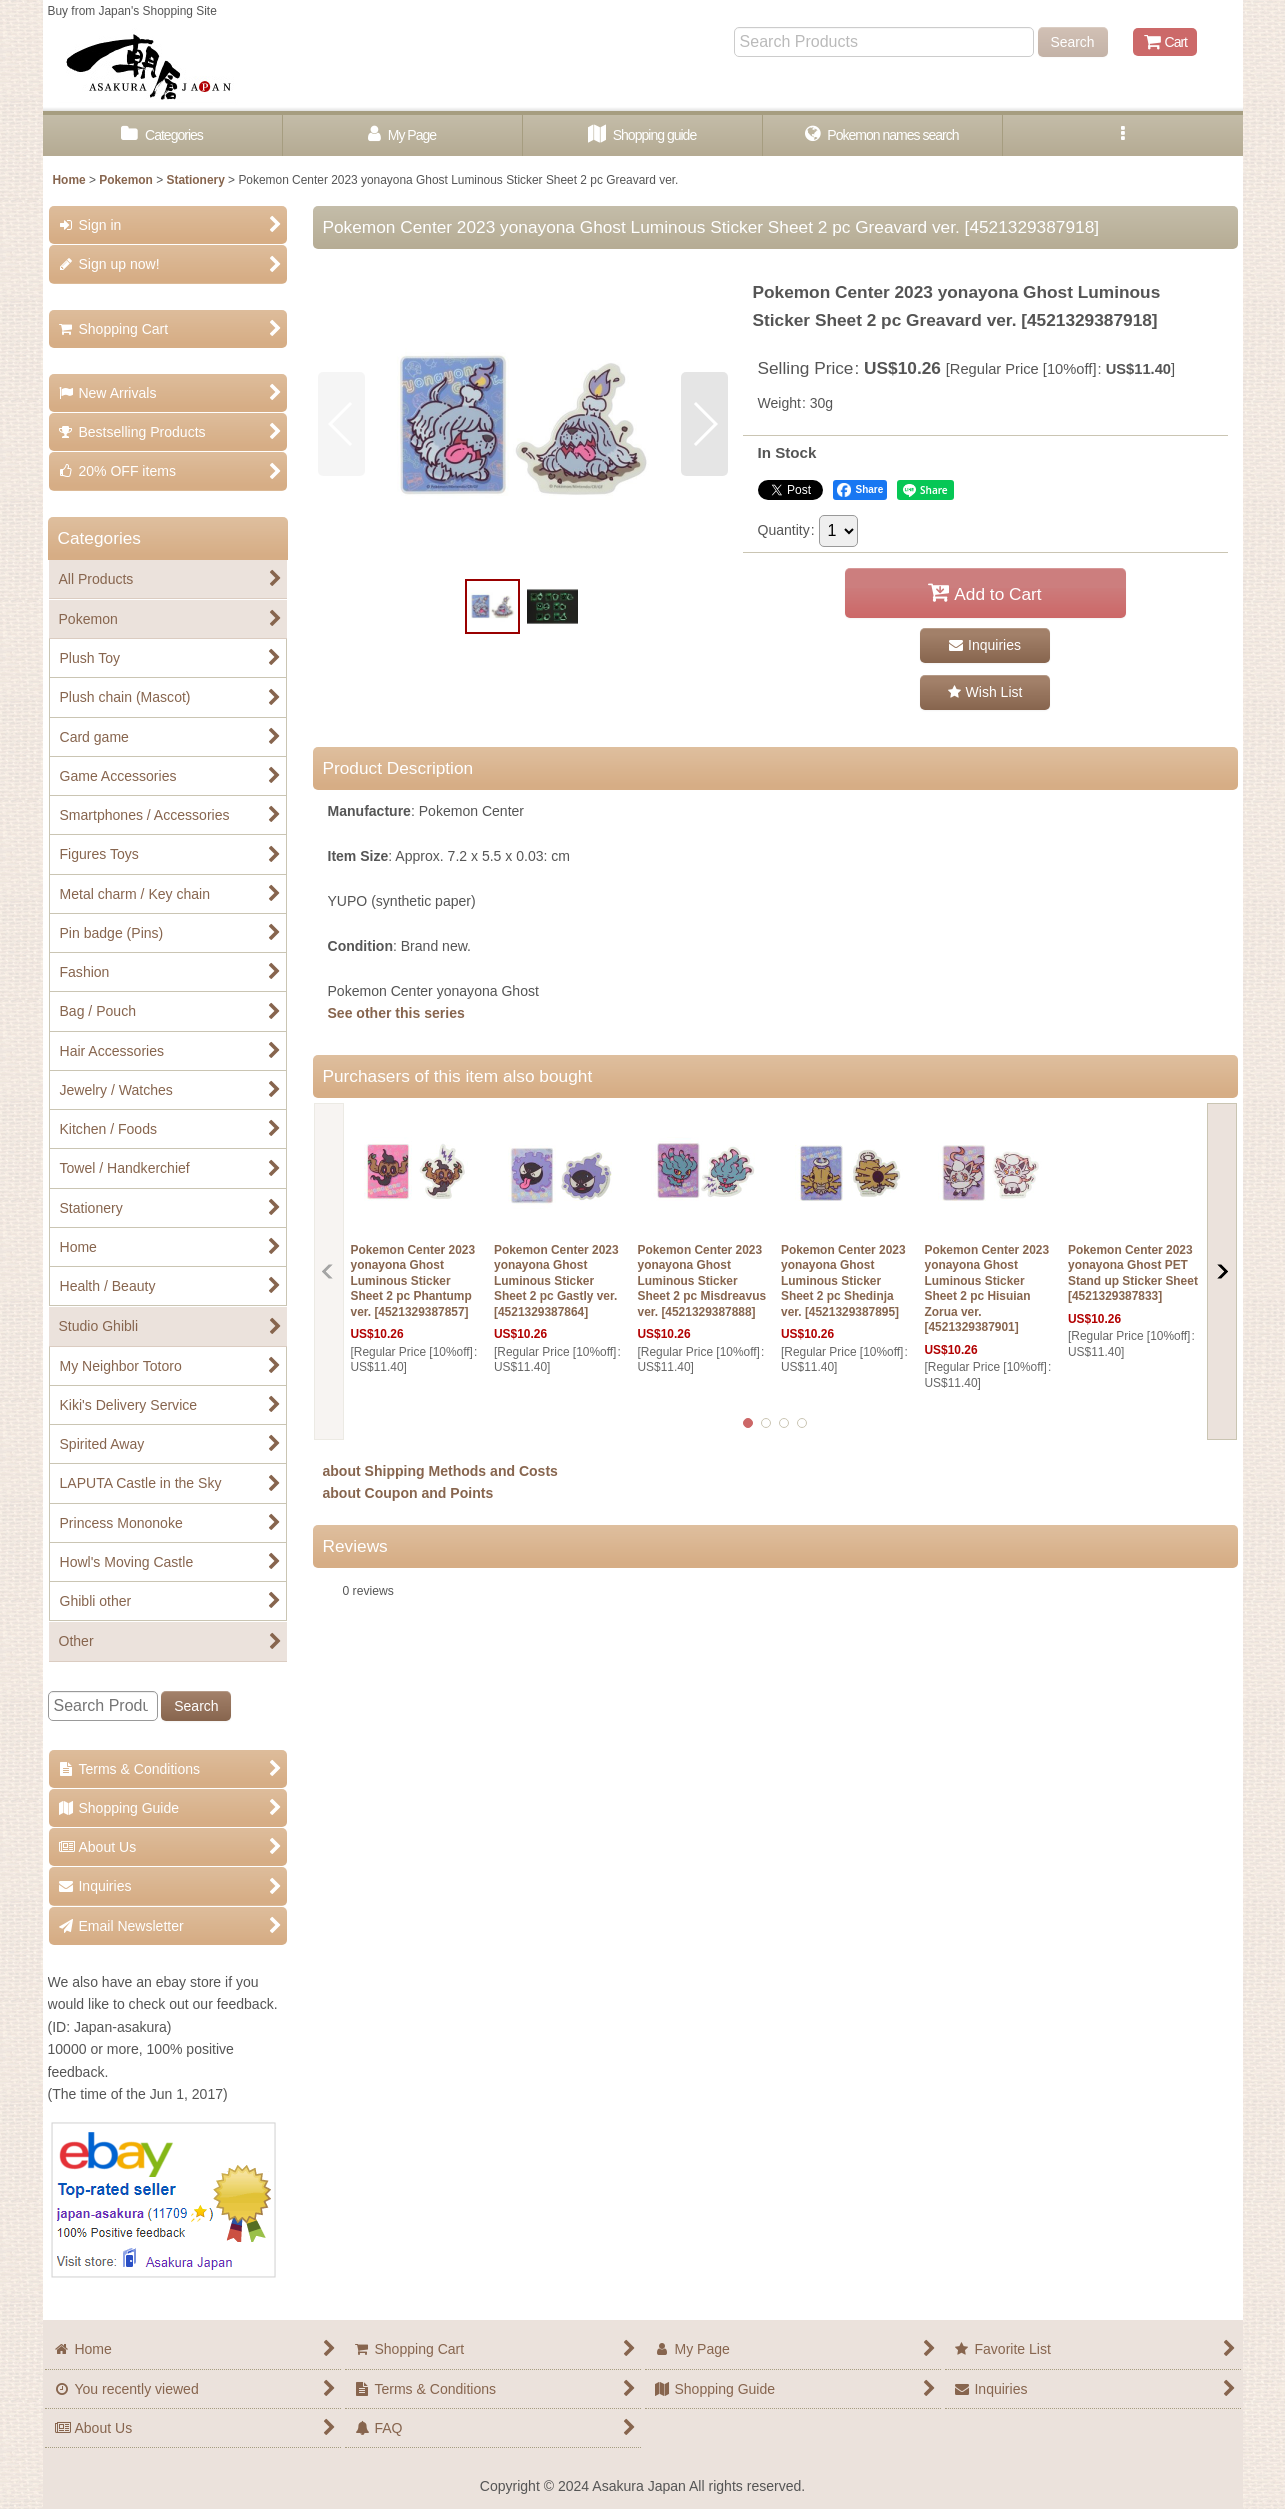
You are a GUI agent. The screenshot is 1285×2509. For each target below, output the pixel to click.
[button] (1123, 135)
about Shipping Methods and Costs (440, 1471)
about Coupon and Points (408, 1493)
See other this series (396, 1013)
